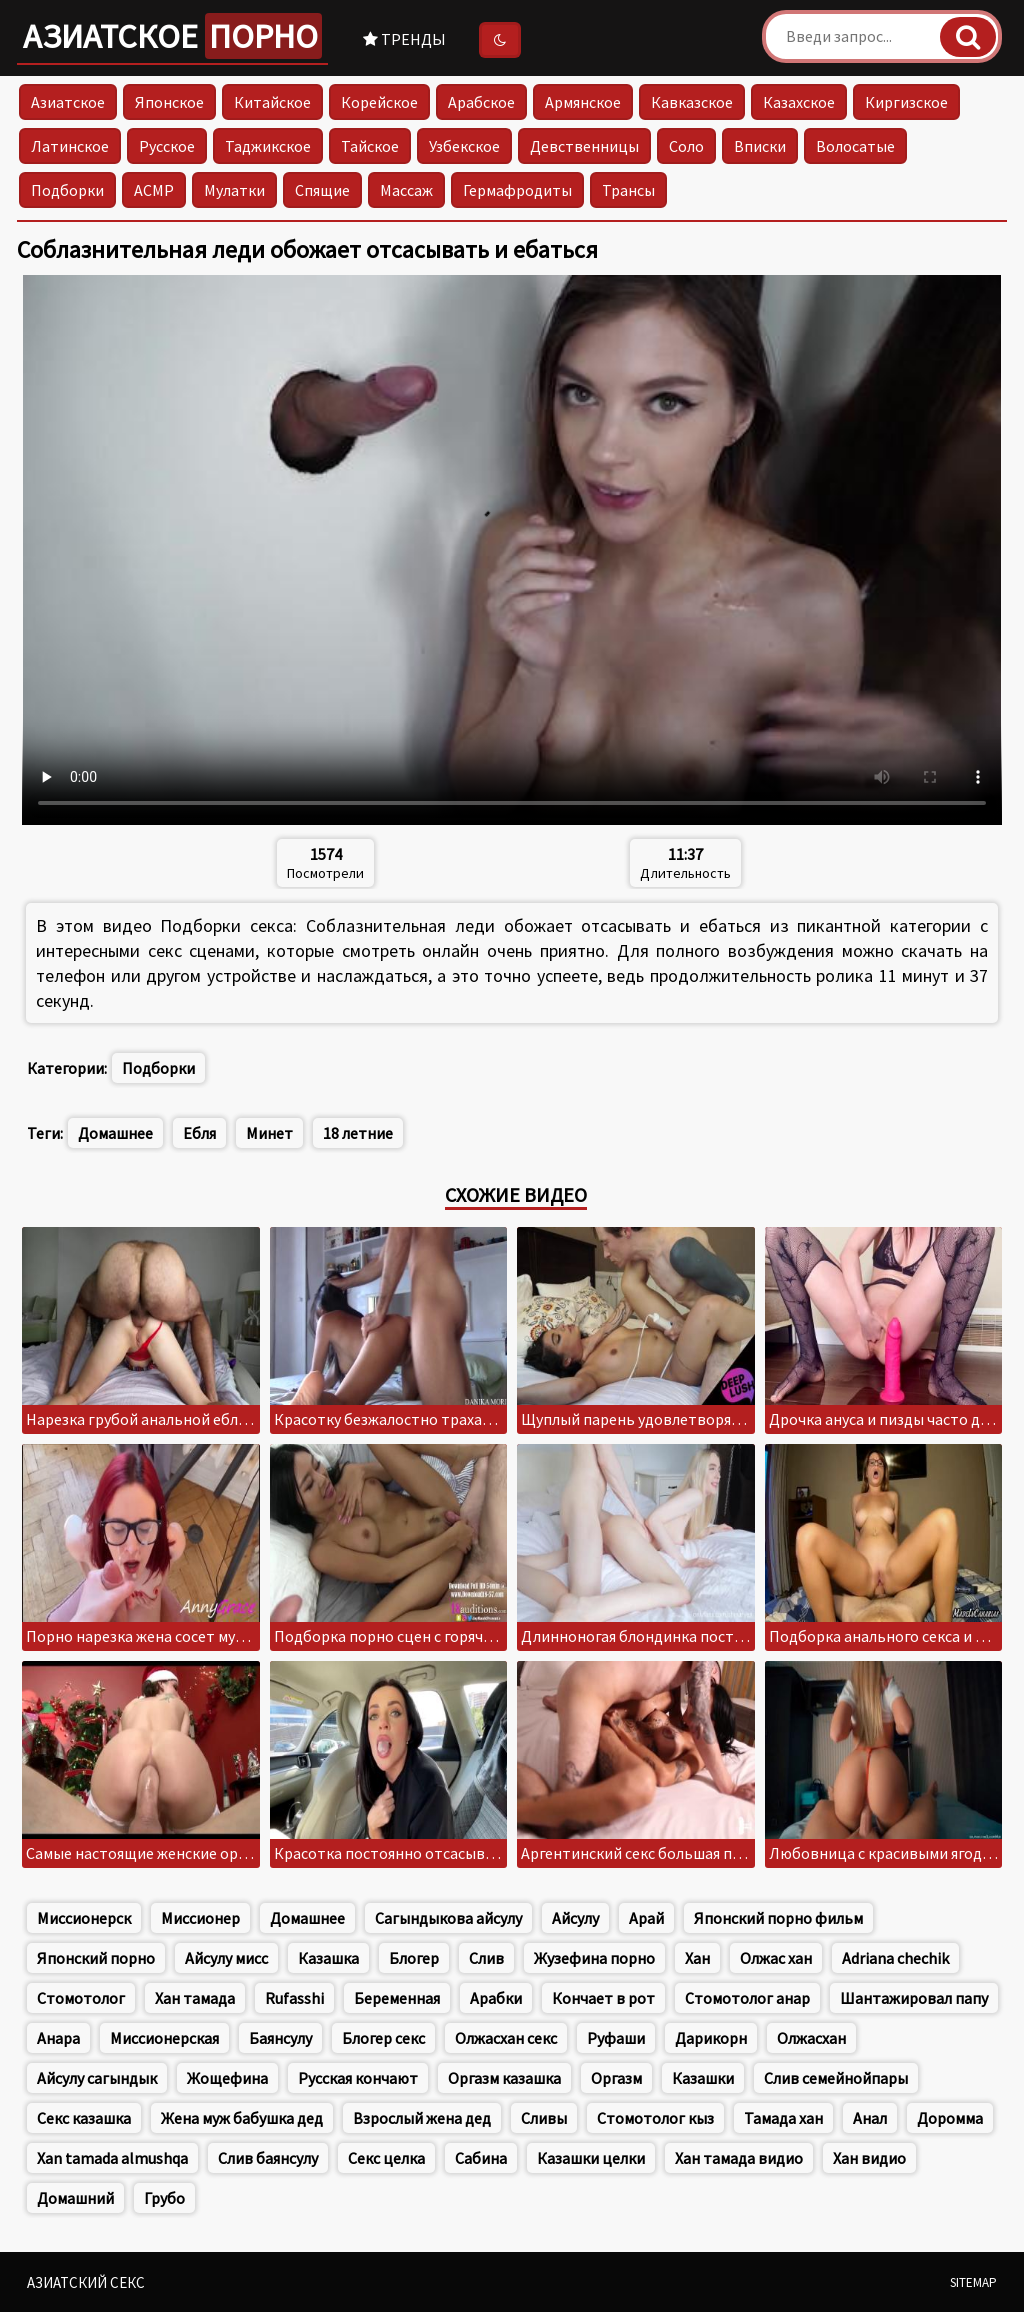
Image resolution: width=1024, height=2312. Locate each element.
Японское (169, 102)
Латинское (70, 146)
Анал (870, 2118)
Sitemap (973, 2282)
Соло (686, 146)
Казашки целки (591, 2158)
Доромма (950, 2118)
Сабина (481, 2158)
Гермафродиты (517, 190)
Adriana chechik (895, 1958)
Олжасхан (811, 2038)
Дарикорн (711, 2038)
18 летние (358, 1133)
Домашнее (115, 1133)
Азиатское (172, 36)
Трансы (628, 190)
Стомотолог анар (747, 1998)
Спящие (322, 190)
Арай (646, 1918)
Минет (269, 1133)
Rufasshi (294, 1998)
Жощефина (227, 2078)
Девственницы (584, 146)
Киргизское (906, 102)
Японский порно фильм (778, 1918)
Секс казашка (84, 2118)
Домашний (75, 2198)
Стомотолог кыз (655, 2118)
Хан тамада (195, 1998)
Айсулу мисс (226, 1958)
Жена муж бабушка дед (242, 2118)
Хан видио (869, 2158)
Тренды (404, 39)
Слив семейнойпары (836, 2078)
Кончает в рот (603, 1998)
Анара (58, 2038)
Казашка (328, 1958)
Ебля (199, 1133)
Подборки (67, 190)
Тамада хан (783, 2118)
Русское (167, 146)
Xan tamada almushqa (112, 2158)
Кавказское (692, 102)
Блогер (414, 1958)
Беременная (397, 1998)
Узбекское (464, 146)
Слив (486, 1958)
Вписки (760, 146)
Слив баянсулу (268, 2158)
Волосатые (855, 146)
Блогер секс (383, 2038)
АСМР (154, 190)
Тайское (370, 146)
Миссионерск (84, 1918)
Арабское (481, 102)
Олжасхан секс (506, 2038)
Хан (697, 1958)
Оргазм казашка (504, 2078)
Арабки (496, 1998)
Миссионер (200, 1918)
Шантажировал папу (914, 1998)
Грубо (164, 2198)
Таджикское (268, 146)
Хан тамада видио (739, 2158)
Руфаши (616, 2038)
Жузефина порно (594, 1958)
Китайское (272, 102)
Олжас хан (776, 1958)
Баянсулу (280, 2038)
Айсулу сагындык (97, 2078)
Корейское (379, 102)
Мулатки (234, 190)
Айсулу (575, 1918)
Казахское (799, 102)
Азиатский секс (86, 2282)
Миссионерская (164, 2038)
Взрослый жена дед (422, 2118)
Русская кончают (358, 2078)
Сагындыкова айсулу (448, 1918)
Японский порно (96, 1958)
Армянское (583, 102)
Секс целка (386, 2158)
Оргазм (616, 2078)
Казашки (703, 2078)
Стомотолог (81, 1998)
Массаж (406, 190)
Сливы (544, 2118)
